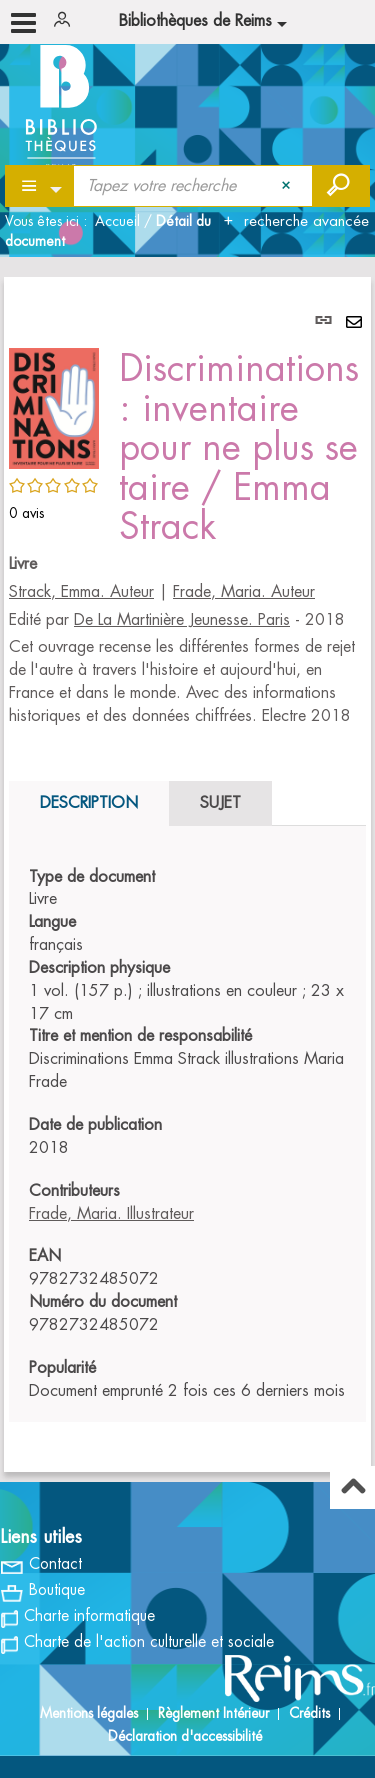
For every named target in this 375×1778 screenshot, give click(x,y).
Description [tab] (89, 803)
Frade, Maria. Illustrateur (111, 1214)
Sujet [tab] (220, 803)
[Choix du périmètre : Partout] (40, 186)
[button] (54, 406)
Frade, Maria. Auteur (244, 592)
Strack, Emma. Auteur (81, 592)
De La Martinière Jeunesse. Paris (182, 620)
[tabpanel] (187, 874)
